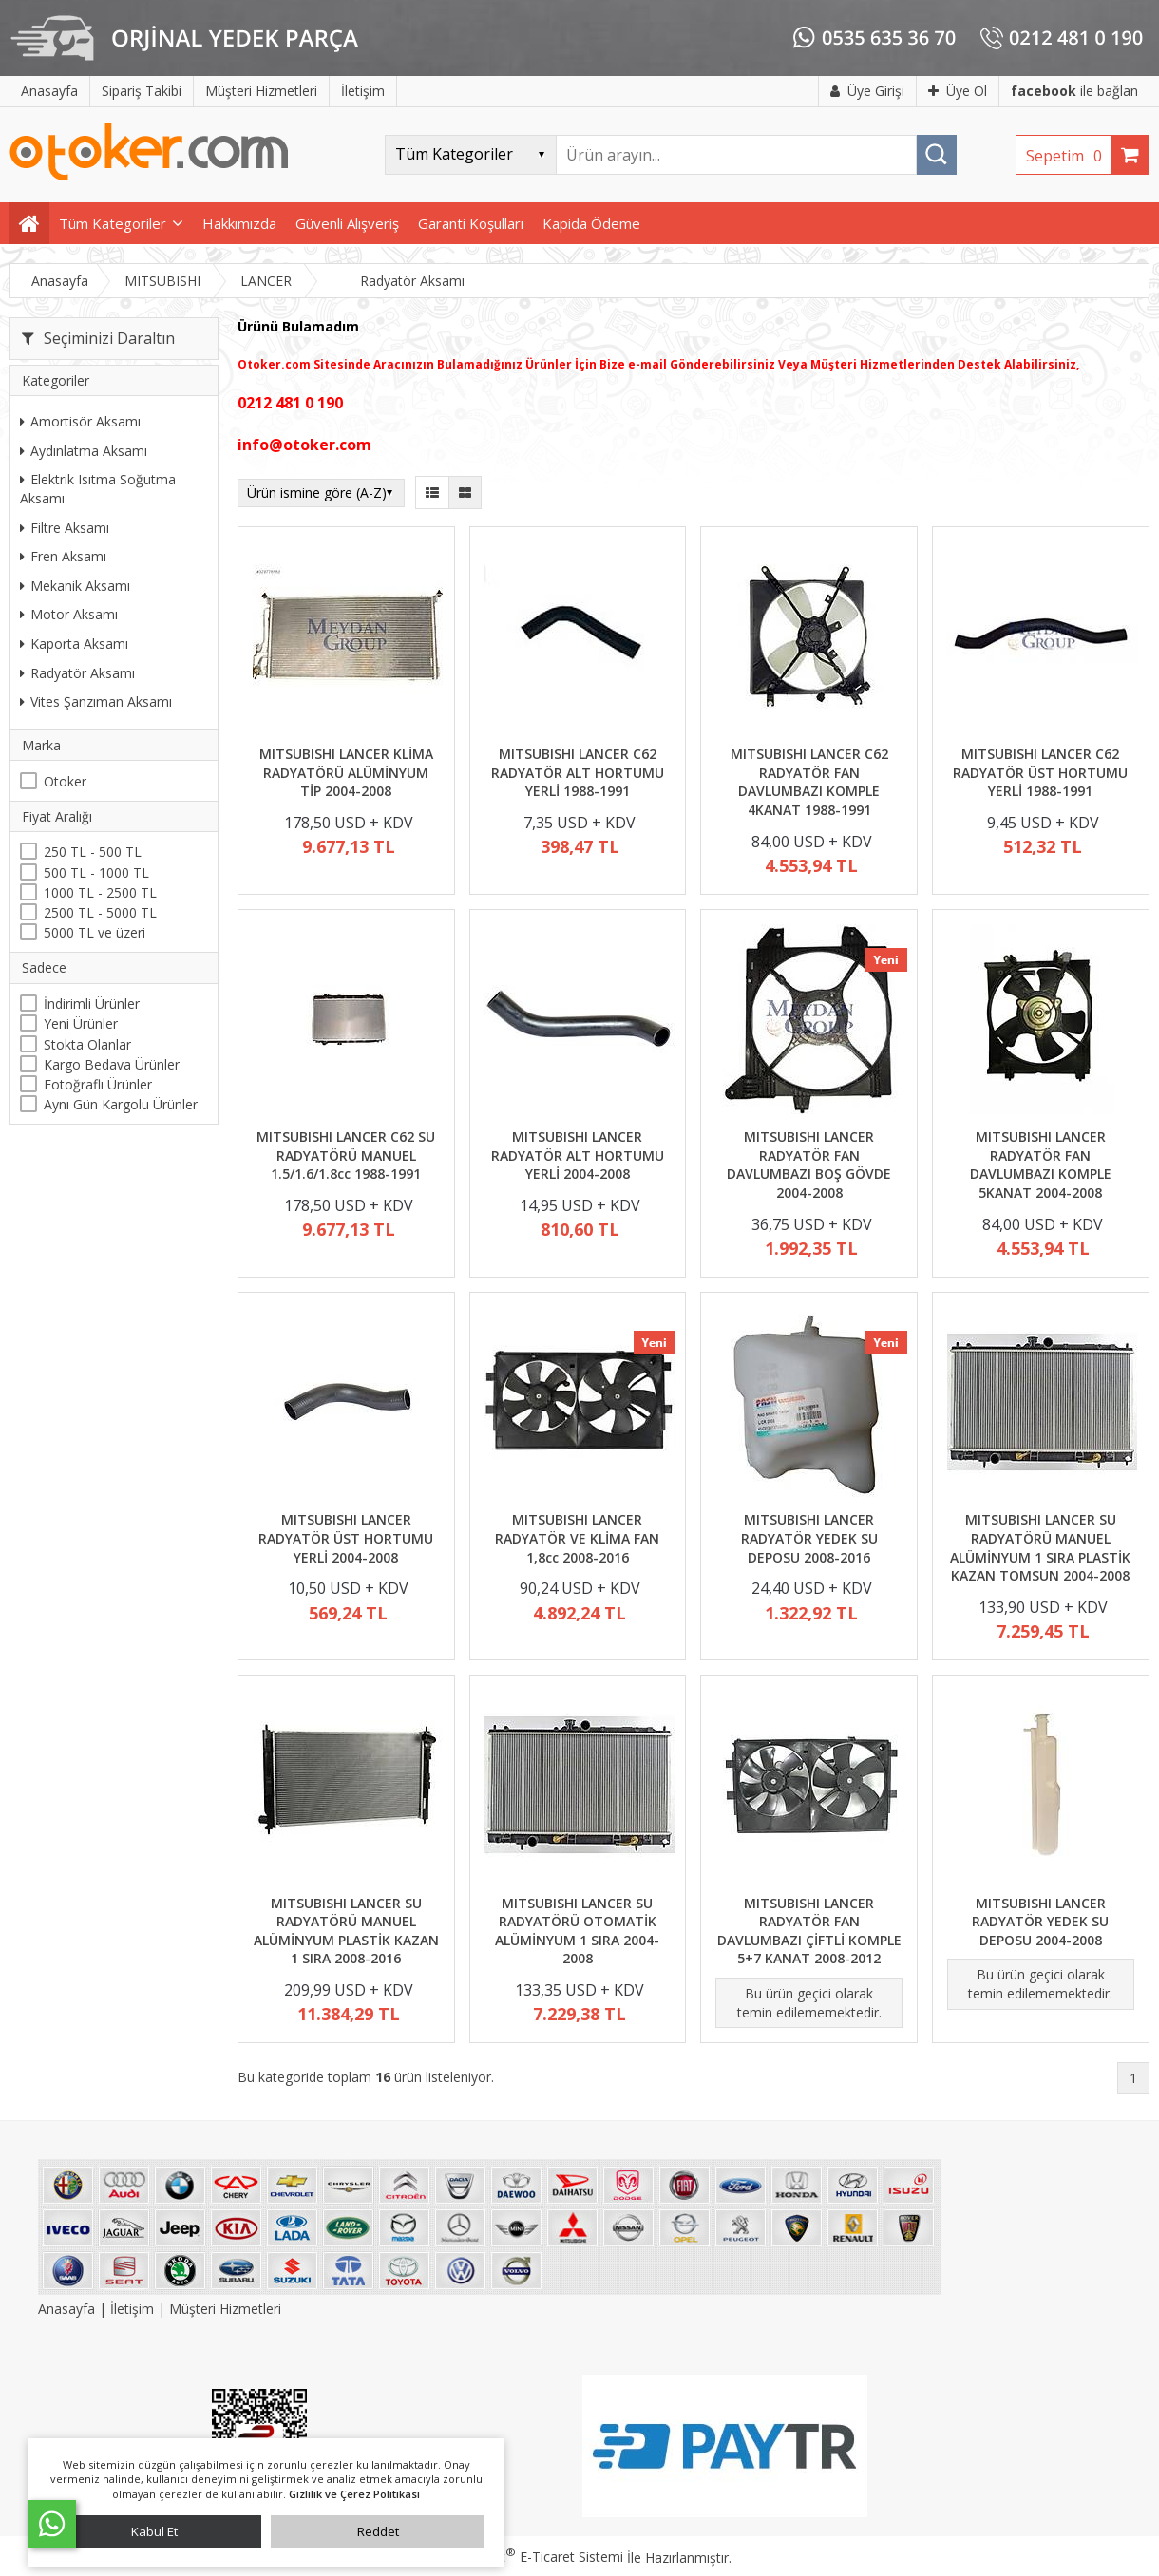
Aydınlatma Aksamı (83, 451)
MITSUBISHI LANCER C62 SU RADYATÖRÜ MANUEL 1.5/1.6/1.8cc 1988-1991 (345, 1155)
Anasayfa (68, 2309)
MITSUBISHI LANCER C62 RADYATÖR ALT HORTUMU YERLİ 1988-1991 (577, 772)
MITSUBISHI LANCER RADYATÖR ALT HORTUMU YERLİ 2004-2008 (577, 1155)
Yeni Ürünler (81, 1023)
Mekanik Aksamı (75, 586)
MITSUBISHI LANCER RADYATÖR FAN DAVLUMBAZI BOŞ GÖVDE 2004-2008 (809, 1164)
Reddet (378, 2531)
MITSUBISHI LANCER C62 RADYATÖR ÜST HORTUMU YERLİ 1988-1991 (1040, 772)
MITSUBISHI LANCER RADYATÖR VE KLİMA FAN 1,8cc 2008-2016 (577, 1537)
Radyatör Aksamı (77, 673)
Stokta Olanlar (87, 1044)
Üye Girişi (867, 91)
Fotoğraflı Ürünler (98, 1084)
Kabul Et (154, 2531)
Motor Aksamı (69, 614)
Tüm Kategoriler (112, 223)
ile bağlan (1074, 91)
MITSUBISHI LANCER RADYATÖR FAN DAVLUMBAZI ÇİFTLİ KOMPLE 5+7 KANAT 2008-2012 (809, 1931)
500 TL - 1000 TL (96, 872)
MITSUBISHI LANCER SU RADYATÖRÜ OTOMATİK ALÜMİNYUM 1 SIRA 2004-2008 (577, 1931)
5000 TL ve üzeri (94, 932)
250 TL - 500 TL (93, 852)
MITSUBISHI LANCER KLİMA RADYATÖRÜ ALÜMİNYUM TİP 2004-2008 (346, 772)
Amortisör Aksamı (80, 421)
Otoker (65, 781)
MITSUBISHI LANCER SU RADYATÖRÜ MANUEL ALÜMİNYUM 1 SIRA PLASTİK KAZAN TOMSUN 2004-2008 (1040, 1547)
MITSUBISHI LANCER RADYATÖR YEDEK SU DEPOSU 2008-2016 (809, 1537)
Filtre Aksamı (64, 528)
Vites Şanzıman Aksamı (96, 701)
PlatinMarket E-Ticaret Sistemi (525, 2557)
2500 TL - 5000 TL (100, 912)
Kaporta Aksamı (74, 644)
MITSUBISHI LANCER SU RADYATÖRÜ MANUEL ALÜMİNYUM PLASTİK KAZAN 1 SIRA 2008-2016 (346, 1931)
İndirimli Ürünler (92, 1003)
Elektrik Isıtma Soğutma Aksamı (98, 488)
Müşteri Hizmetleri (225, 2309)
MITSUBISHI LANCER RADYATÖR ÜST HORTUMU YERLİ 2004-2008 (345, 1537)
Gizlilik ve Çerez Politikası (354, 2494)
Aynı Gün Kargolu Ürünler (121, 1104)
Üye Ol (957, 91)
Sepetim (1069, 155)
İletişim (132, 2309)
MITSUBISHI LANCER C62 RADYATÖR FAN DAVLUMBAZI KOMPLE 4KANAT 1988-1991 (809, 782)
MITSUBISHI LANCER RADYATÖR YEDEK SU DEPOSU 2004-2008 (1040, 1921)
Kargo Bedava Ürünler (112, 1064)
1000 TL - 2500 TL (100, 892)
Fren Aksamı (63, 556)
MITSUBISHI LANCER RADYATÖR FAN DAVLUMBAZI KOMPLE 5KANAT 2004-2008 (1041, 1164)
